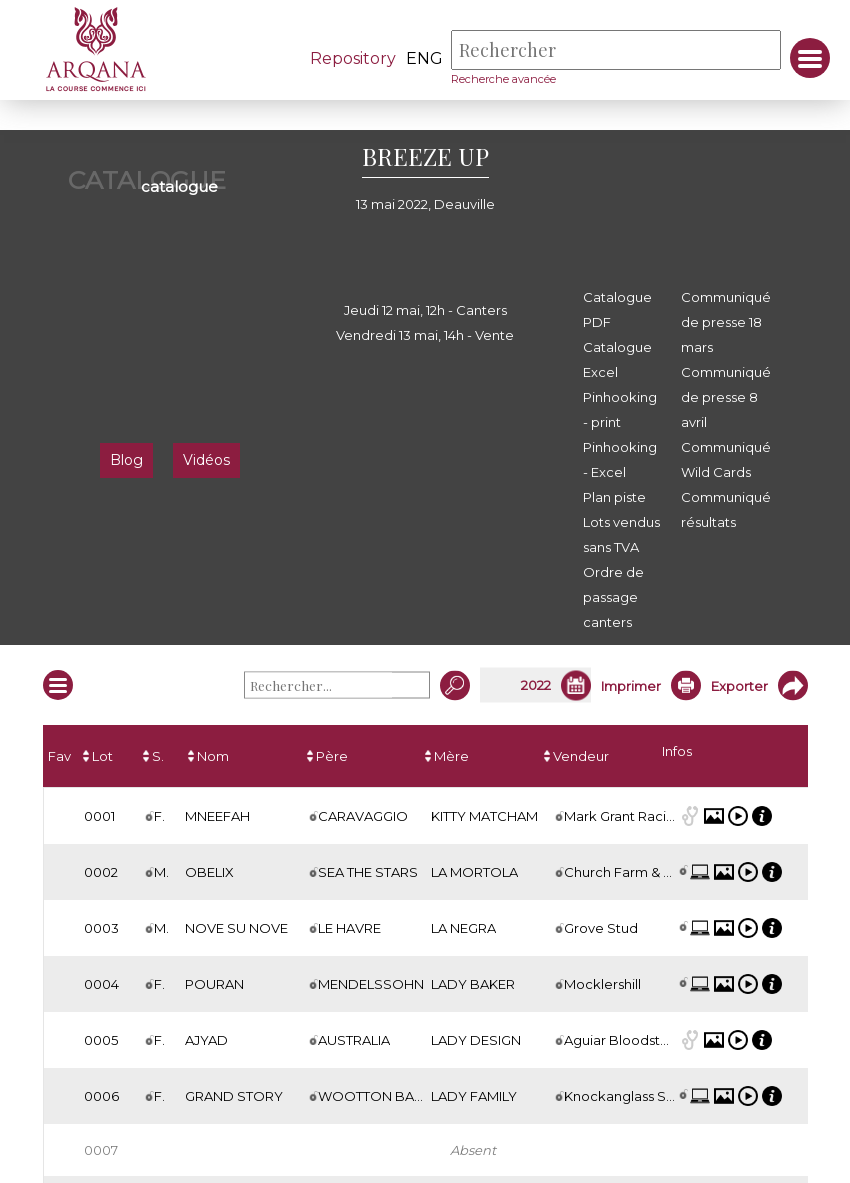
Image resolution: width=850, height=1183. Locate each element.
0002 (101, 872)
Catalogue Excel (617, 359)
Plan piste (614, 497)
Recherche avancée (502, 79)
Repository (352, 58)
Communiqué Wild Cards (726, 459)
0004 (101, 984)
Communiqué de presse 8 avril (726, 397)
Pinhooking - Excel (620, 459)
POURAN (214, 984)
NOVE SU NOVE (236, 928)
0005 (101, 1040)
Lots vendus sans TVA (621, 534)
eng (423, 58)
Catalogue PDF (617, 309)
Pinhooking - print (620, 409)
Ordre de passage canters (613, 597)
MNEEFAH (217, 816)
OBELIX (209, 872)
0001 (99, 816)
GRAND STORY (234, 1096)
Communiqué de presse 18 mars (726, 322)
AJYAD (206, 1040)
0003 (101, 928)
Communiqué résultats (726, 509)
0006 (101, 1096)
